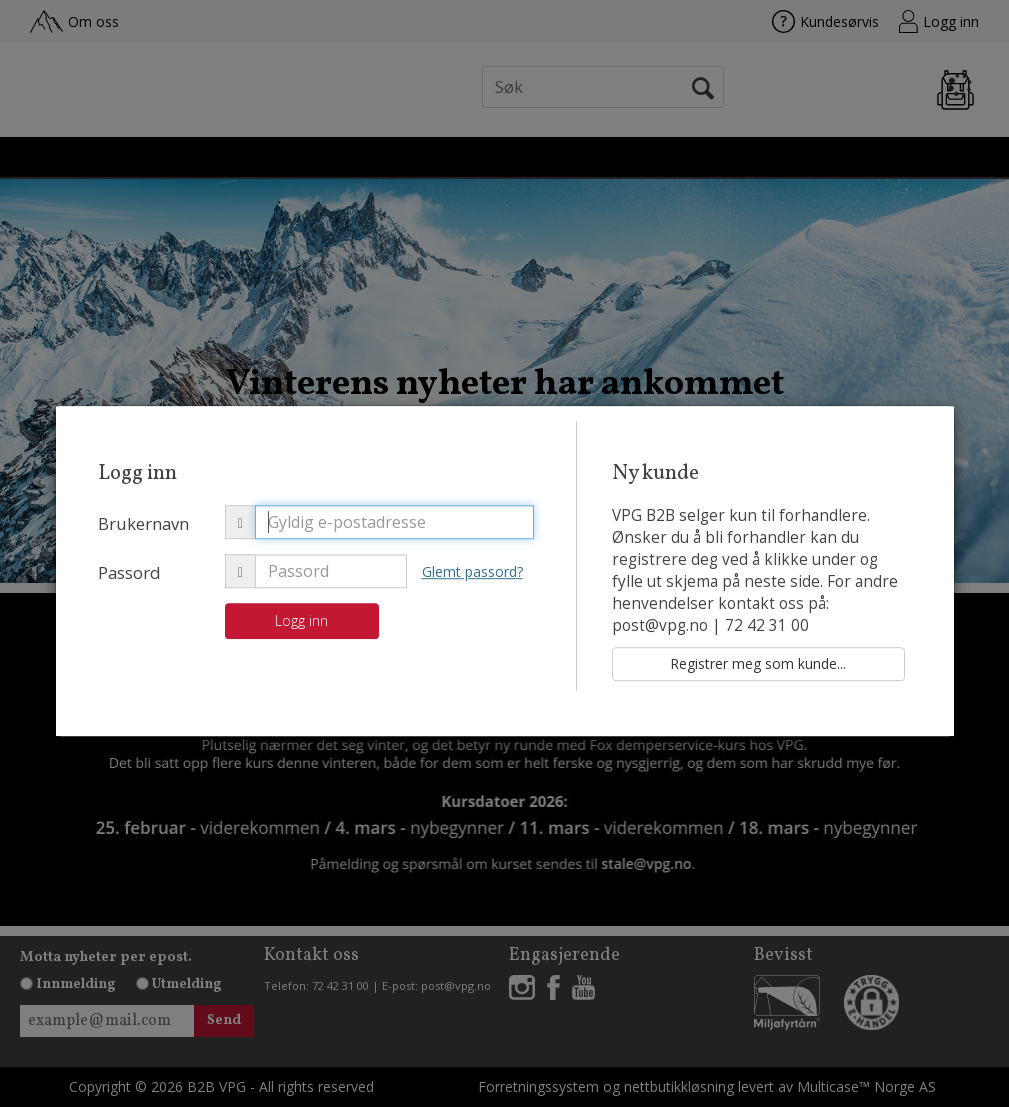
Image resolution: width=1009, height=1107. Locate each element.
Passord (129, 572)
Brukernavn (143, 523)
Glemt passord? (472, 571)
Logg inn (301, 620)
